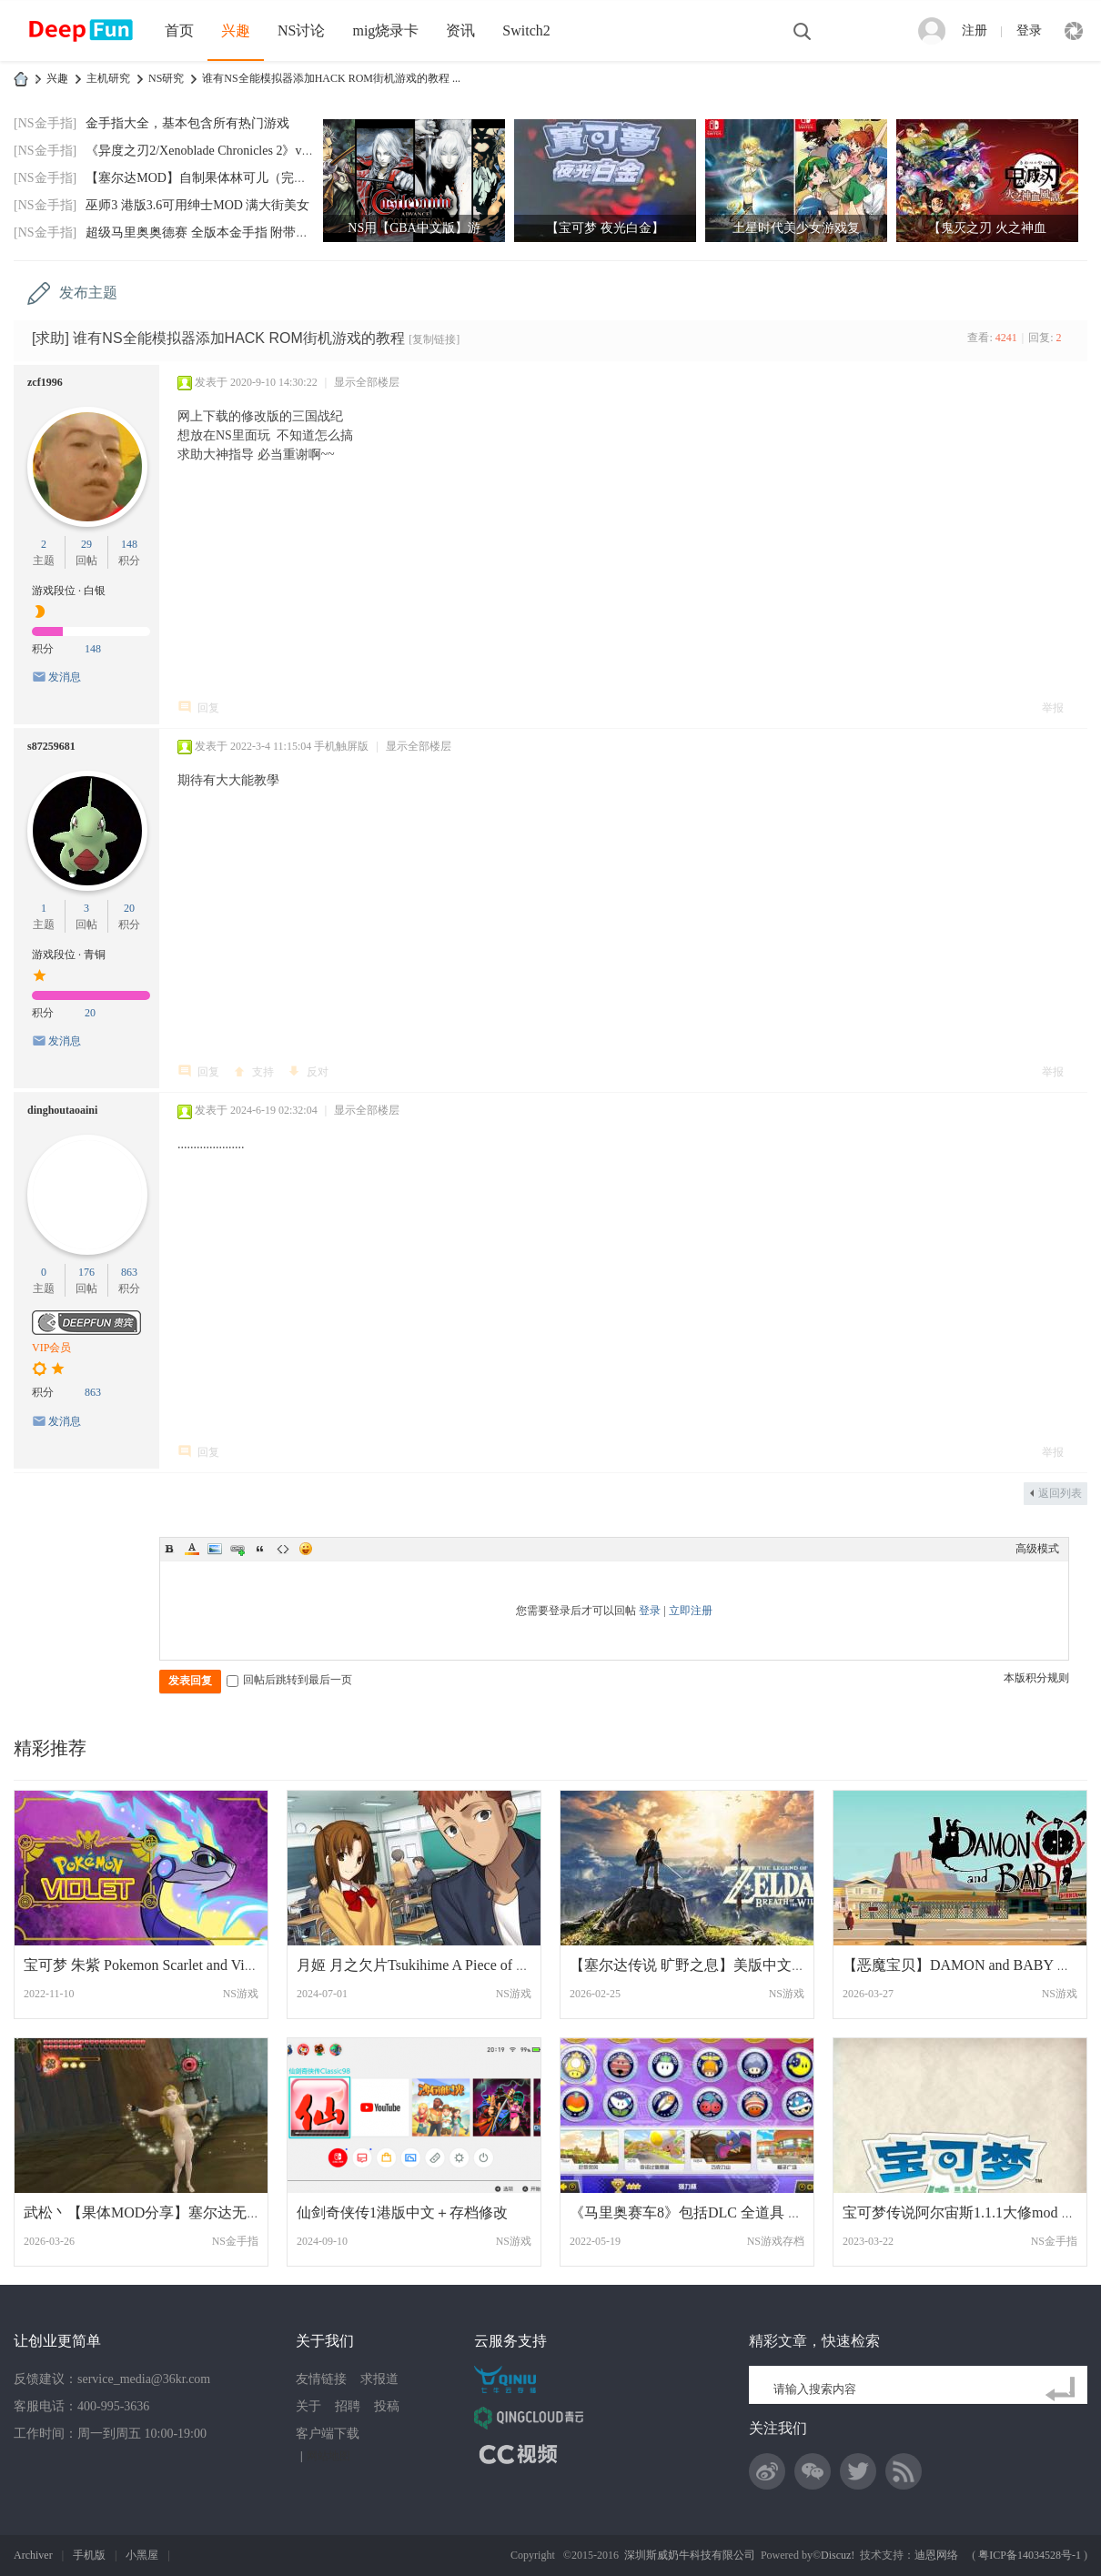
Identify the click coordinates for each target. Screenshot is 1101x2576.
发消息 (64, 677)
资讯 (460, 30)
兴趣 (235, 30)
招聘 (347, 2406)
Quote (260, 1549)
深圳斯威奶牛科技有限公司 (689, 2555)
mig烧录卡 (385, 30)
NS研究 (166, 78)
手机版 (89, 2555)
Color (192, 1549)
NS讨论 (301, 30)
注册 (974, 30)
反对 (317, 1072)
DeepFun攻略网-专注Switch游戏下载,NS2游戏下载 (21, 79)
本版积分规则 (1036, 1678)
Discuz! (837, 2555)
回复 (208, 708)
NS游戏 (240, 1993)
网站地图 (328, 2456)
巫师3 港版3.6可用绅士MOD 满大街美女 (197, 205)
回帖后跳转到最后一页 (289, 1679)
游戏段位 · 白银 (69, 590)
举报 (1053, 708)
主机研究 (108, 78)
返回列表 (1060, 1493)
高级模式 (1037, 1548)
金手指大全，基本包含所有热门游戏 (187, 123)
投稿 (386, 2406)
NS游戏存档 (775, 2241)
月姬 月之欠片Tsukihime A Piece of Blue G (427, 1965)
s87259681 (51, 746)
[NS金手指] (45, 123)
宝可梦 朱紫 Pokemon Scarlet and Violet (145, 1965)
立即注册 (690, 1610)
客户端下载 (327, 2433)
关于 (308, 2406)
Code (283, 1549)
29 (86, 544)
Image (215, 1549)
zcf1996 (45, 382)
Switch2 (526, 30)
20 (129, 908)
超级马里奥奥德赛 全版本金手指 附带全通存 (210, 232)
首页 (179, 30)
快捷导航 (1073, 31)
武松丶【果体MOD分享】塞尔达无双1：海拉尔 (175, 2212)
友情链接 (321, 2379)
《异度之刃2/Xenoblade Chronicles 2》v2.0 (202, 150)
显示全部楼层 (366, 382)
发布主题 (88, 292)
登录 (1029, 30)
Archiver (33, 2555)
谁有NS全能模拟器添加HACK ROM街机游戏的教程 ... (331, 78)
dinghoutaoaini (62, 1110)
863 (129, 1272)
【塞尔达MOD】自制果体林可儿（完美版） (209, 178)
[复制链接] (434, 339)
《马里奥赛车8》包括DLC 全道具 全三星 (701, 2212)
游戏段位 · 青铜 (69, 954)
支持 (263, 1072)
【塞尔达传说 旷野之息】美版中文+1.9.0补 (706, 1965)
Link (237, 1549)
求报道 (379, 2379)
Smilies (306, 1549)
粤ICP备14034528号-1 (1029, 2555)
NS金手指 (235, 2241)
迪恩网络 (936, 2555)
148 (129, 544)
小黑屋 (142, 2555)
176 (86, 1272)
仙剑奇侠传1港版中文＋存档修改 (402, 2212)
